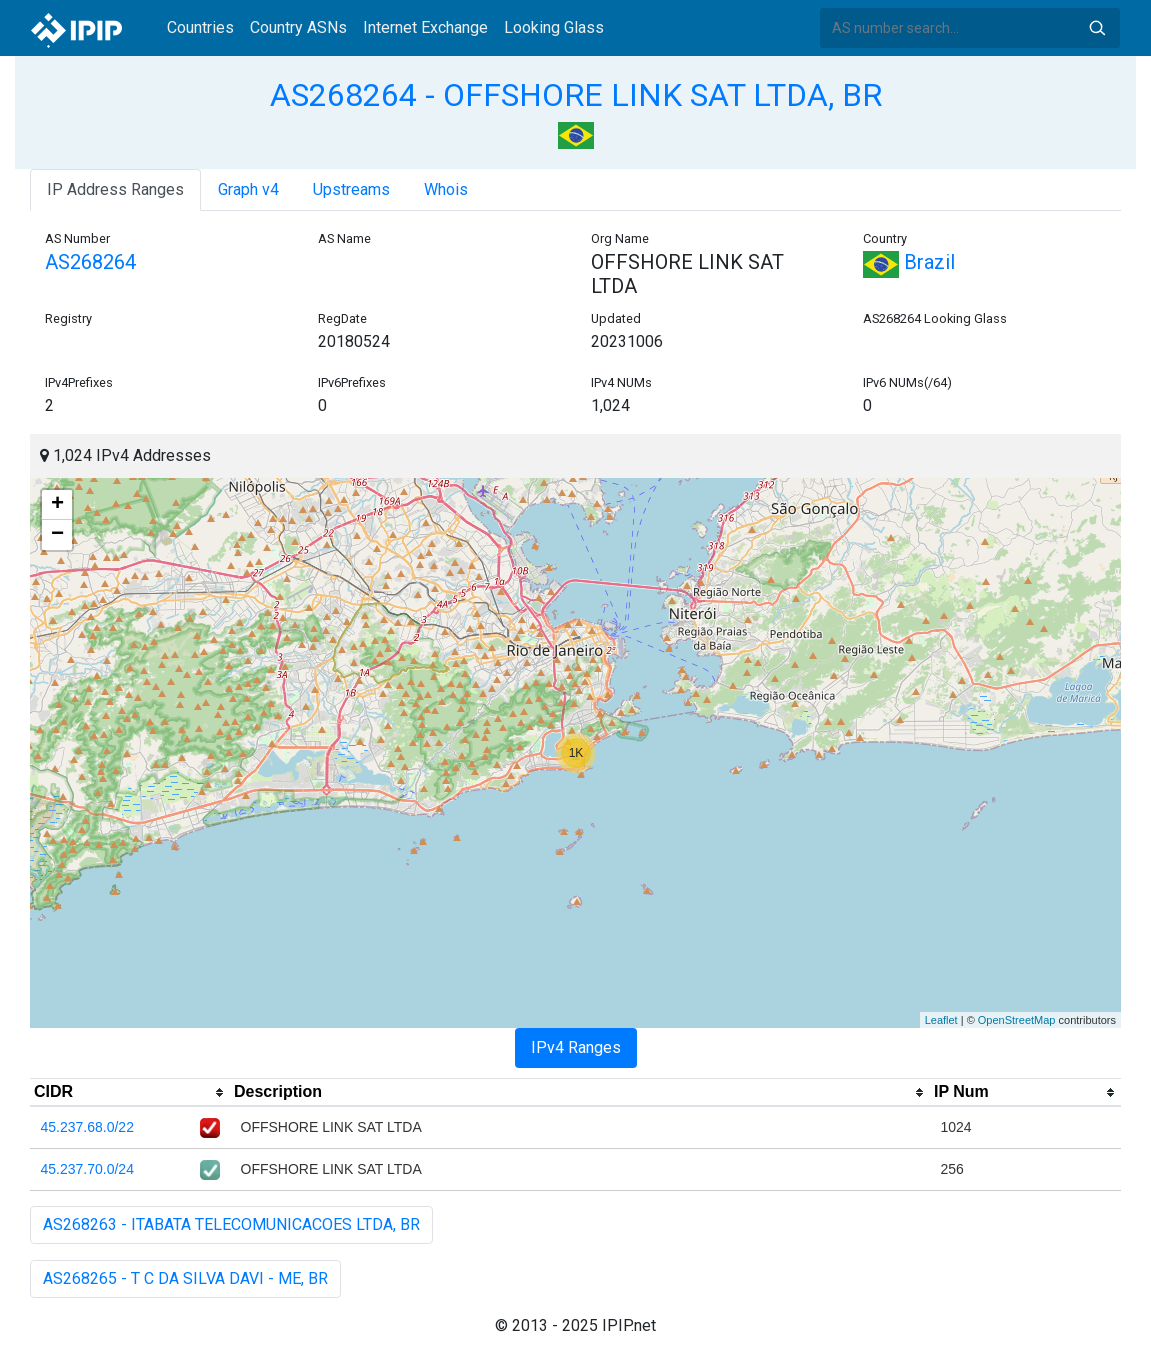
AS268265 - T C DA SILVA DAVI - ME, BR (185, 1278)
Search (1097, 28)
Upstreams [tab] (351, 189)
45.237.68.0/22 (87, 1127)
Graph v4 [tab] (248, 189)
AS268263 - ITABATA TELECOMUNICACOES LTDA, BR (231, 1224)
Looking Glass (554, 27)
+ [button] (57, 505)
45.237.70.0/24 (87, 1169)
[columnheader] (130, 1093)
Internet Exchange (425, 27)
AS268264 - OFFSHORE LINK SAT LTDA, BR (576, 95)
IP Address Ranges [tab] (115, 189)
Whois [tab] (446, 189)
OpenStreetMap (1017, 1020)
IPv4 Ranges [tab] (576, 1047)
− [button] (57, 535)
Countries (200, 27)
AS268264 (90, 262)
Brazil (909, 262)
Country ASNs (298, 27)
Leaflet (941, 1020)
